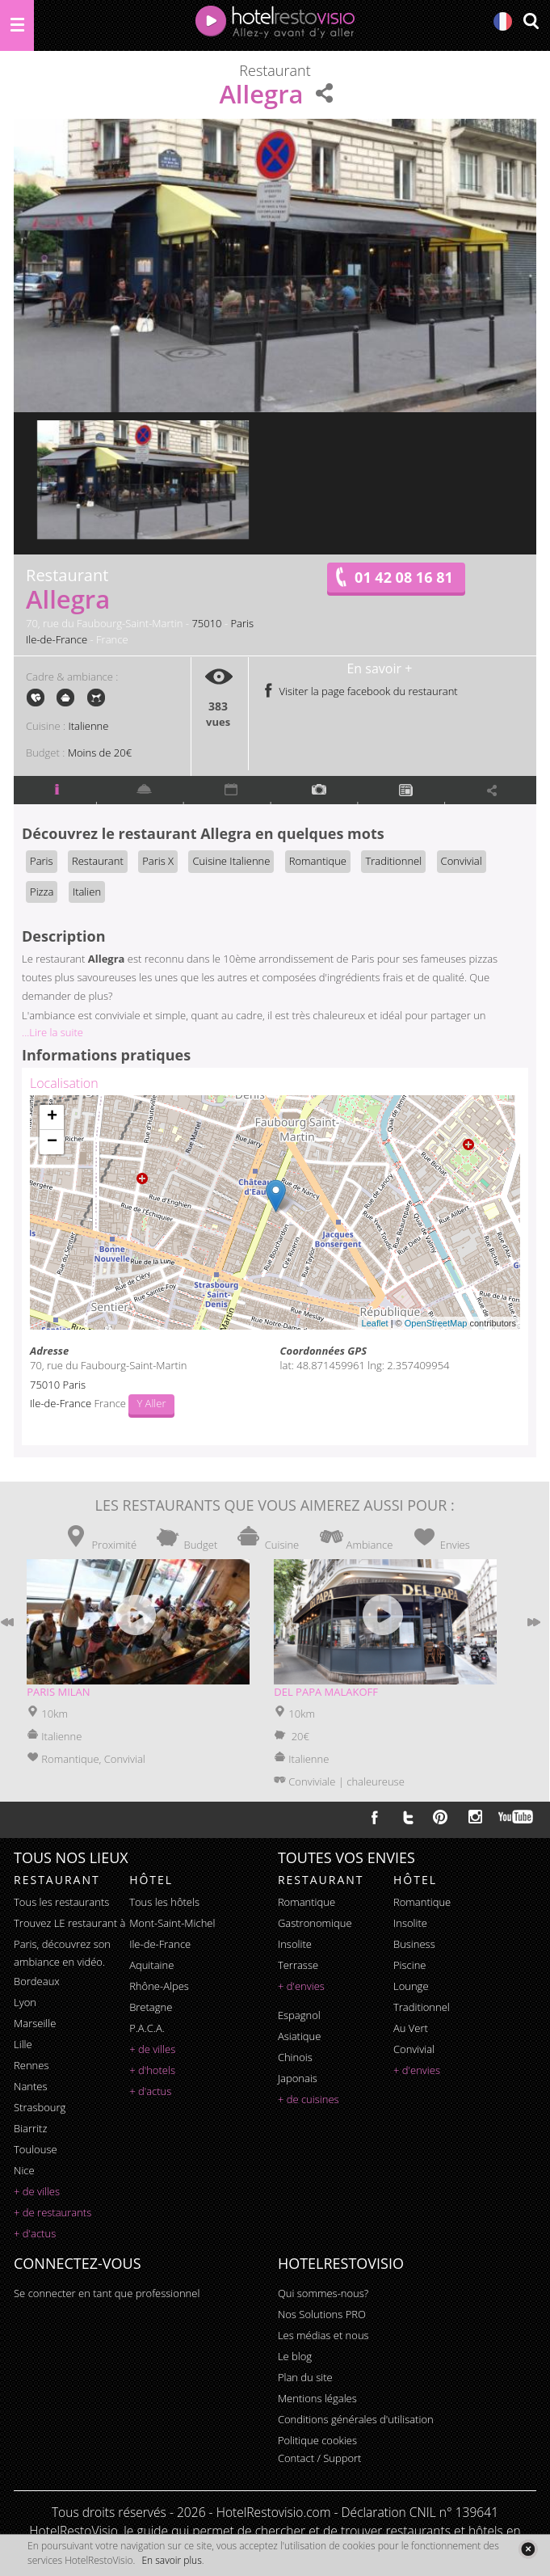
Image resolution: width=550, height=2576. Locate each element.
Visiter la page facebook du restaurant (359, 691)
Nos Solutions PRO (322, 2314)
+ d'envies (301, 1986)
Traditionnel (393, 861)
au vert (410, 2028)
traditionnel (421, 2007)
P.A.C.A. (147, 2028)
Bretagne (150, 2007)
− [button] (52, 1142)
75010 (206, 623)
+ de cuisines (308, 2099)
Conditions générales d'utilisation (356, 2419)
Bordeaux (37, 1981)
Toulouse (35, 2149)
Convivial (461, 861)
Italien (87, 891)
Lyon (25, 2002)
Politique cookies (317, 2440)
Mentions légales (317, 2398)
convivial (414, 2049)
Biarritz (30, 2128)
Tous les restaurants (61, 1902)
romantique (306, 1902)
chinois (295, 2057)
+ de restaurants (52, 2212)
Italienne (88, 726)
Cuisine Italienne (231, 861)
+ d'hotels (152, 2070)
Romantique (317, 861)
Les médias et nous (323, 2335)
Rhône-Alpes (159, 1986)
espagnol (299, 2015)
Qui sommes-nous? (323, 2293)
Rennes (31, 2065)
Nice (24, 2170)
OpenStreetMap (436, 1323)
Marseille (35, 2023)
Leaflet (375, 1323)
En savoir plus (171, 2560)
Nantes (30, 2086)
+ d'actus (35, 2233)
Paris (242, 623)
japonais (297, 2078)
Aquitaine (151, 1965)
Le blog (295, 2356)
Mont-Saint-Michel (172, 1923)
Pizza (41, 891)
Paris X (158, 861)
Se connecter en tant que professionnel (106, 2293)
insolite (295, 1944)
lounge (411, 1986)
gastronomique (315, 1923)
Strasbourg (39, 2107)
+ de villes (37, 2191)
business (414, 1944)
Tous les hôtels (164, 1902)
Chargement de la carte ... (273, 1212)
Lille (23, 2044)
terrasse (298, 1965)
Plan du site (305, 2377)
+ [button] (52, 1117)
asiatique (299, 2036)
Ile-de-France (56, 639)
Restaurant (98, 861)
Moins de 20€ (100, 752)
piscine (409, 1965)
